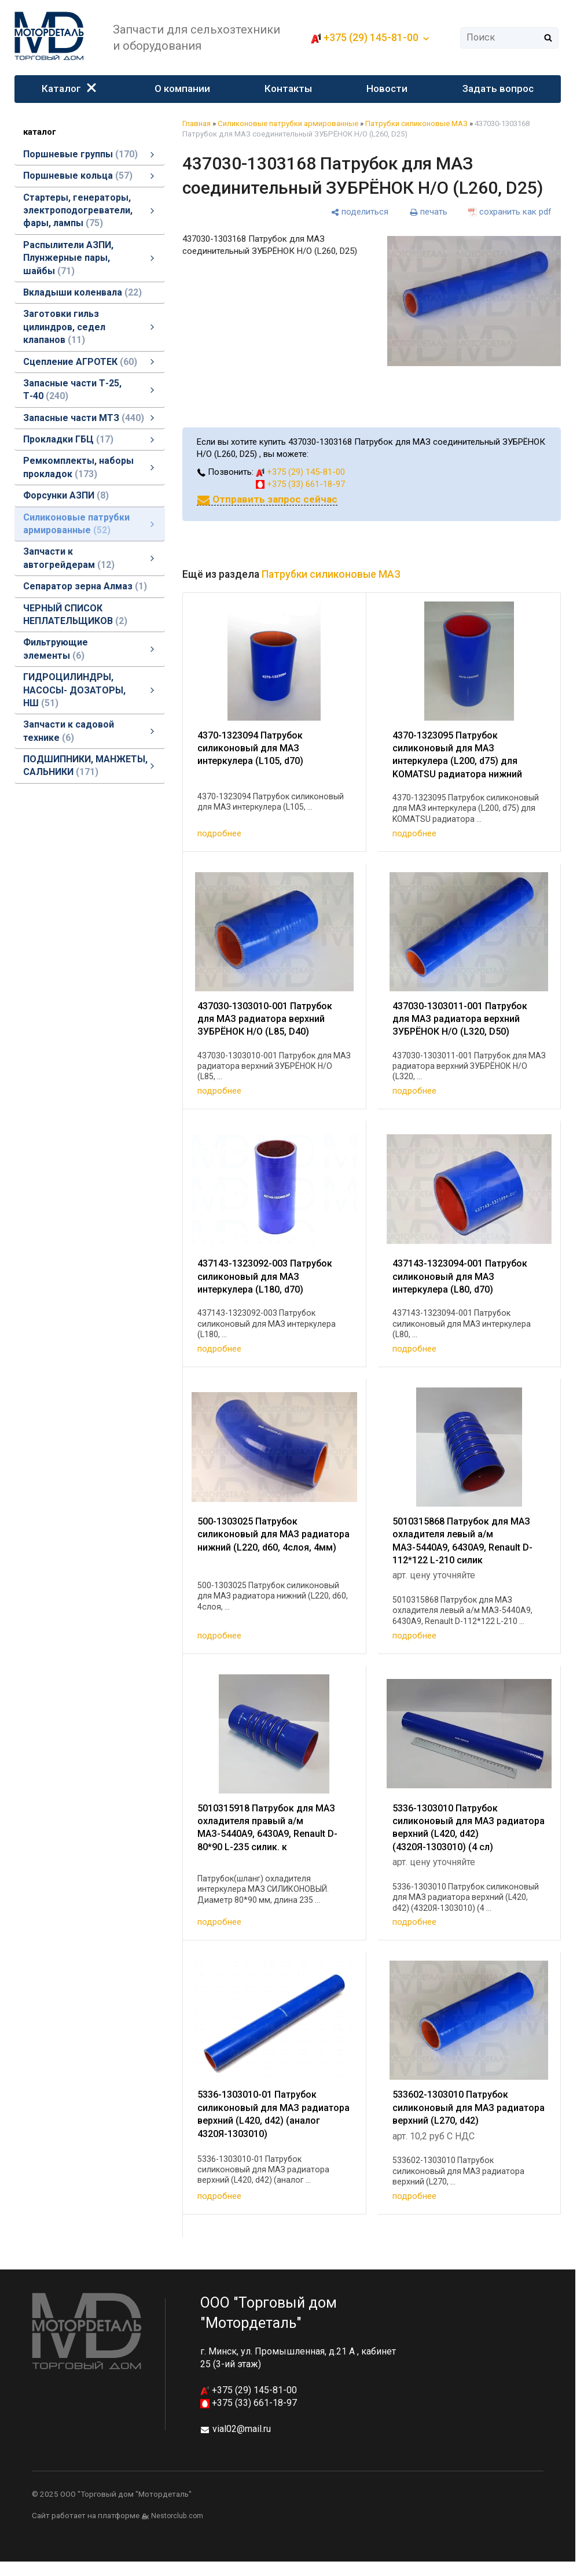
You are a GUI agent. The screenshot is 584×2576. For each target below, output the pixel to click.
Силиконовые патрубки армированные (288, 123)
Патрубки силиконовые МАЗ (416, 123)
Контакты (289, 88)
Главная (196, 123)
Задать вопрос (498, 88)
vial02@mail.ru (241, 2428)
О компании (182, 88)
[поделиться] (359, 212)
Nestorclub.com (177, 2516)
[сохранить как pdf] (510, 212)
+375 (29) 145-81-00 (371, 37)
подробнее (219, 833)
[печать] (428, 212)
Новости (387, 88)
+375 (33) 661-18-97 (300, 484)
